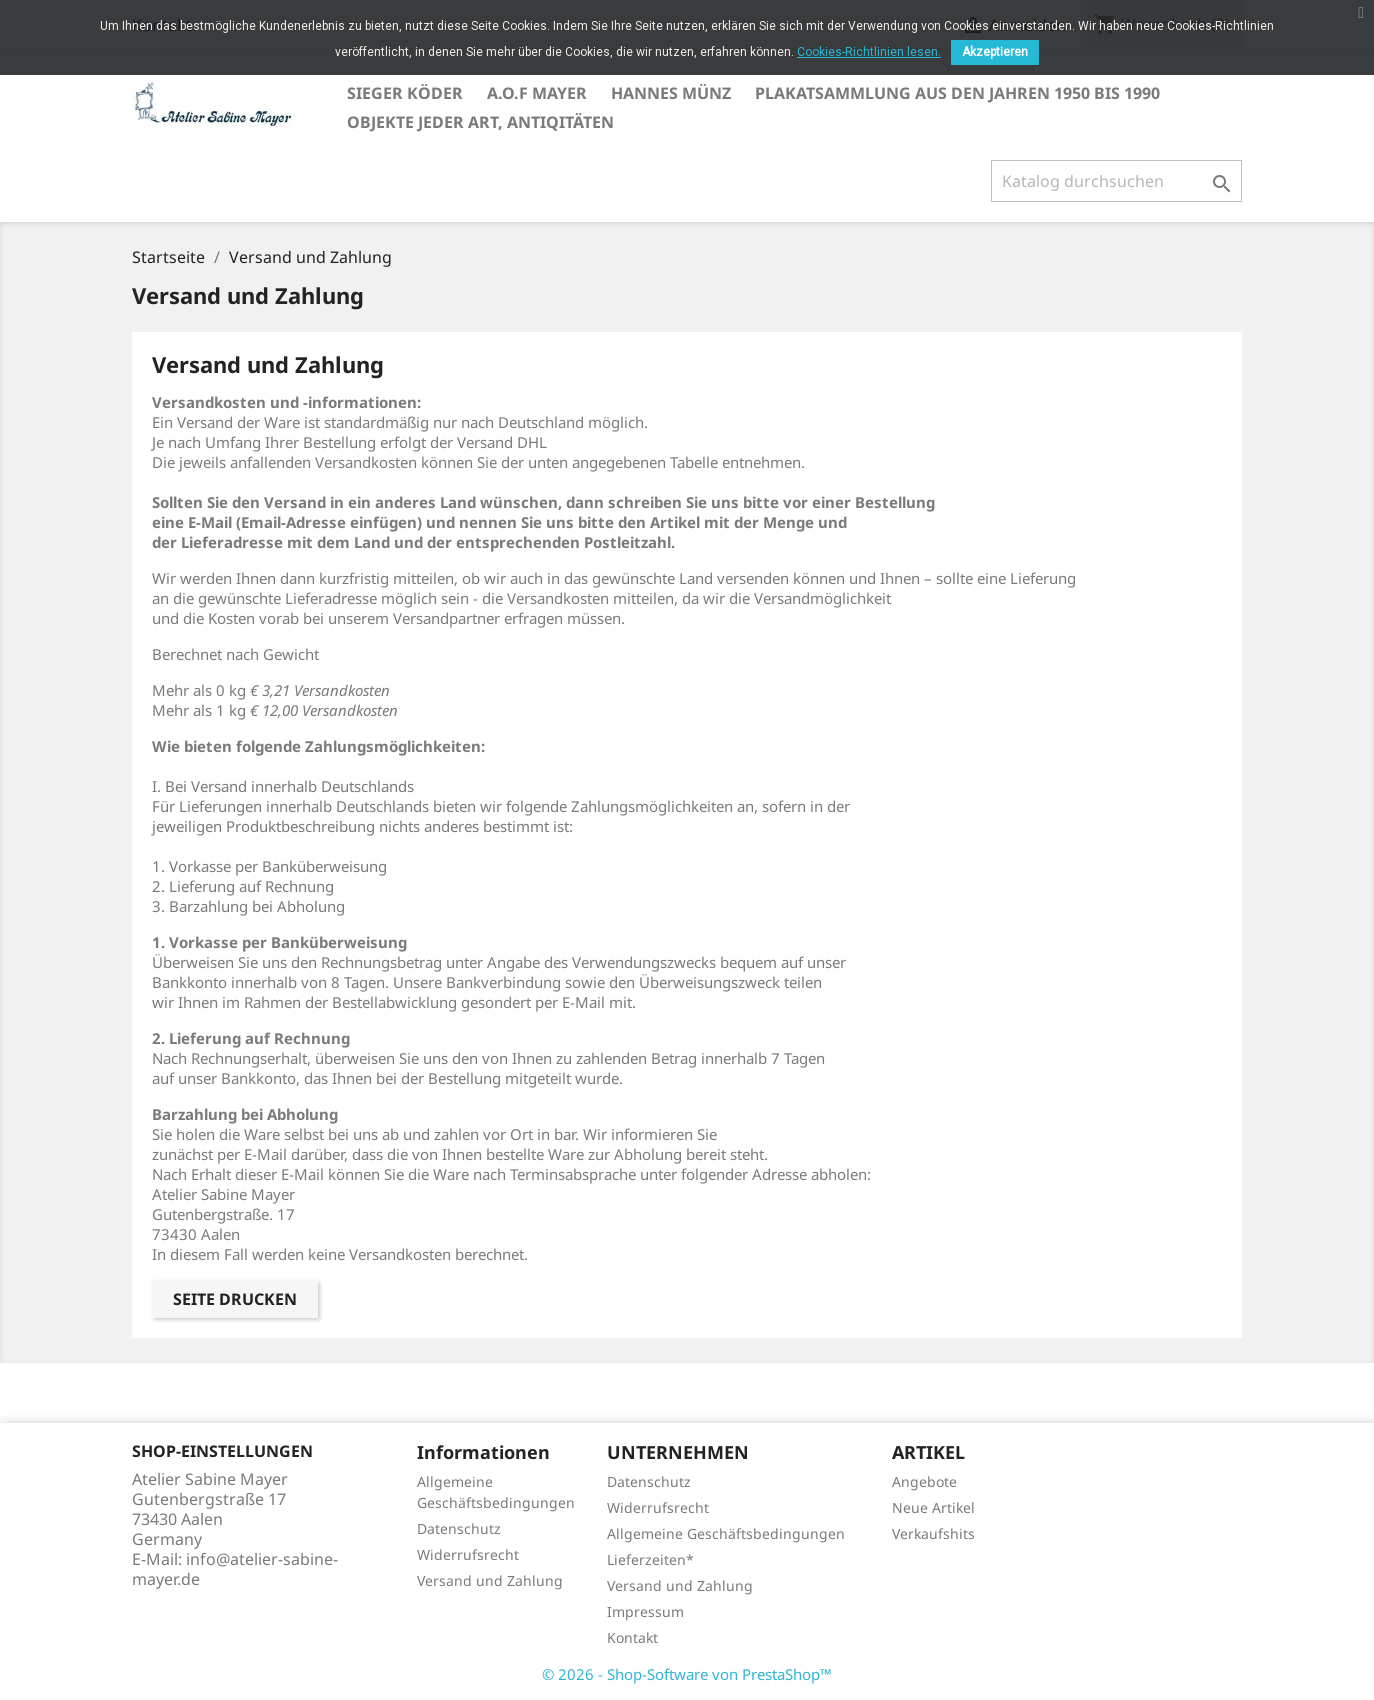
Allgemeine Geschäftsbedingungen (726, 1533)
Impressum (645, 1611)
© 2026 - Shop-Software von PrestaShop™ (687, 1674)
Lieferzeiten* (650, 1559)
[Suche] (1116, 181)
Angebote (924, 1481)
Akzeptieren (995, 52)
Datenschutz (459, 1528)
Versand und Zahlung (490, 1580)
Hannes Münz (671, 93)
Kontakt (632, 1637)
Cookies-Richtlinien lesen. (869, 52)
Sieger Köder (405, 93)
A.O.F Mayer (537, 93)
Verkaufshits (933, 1533)
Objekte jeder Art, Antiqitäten (480, 122)
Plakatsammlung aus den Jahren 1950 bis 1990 (957, 93)
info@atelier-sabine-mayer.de (235, 1569)
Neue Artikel (933, 1507)
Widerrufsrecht (468, 1554)
